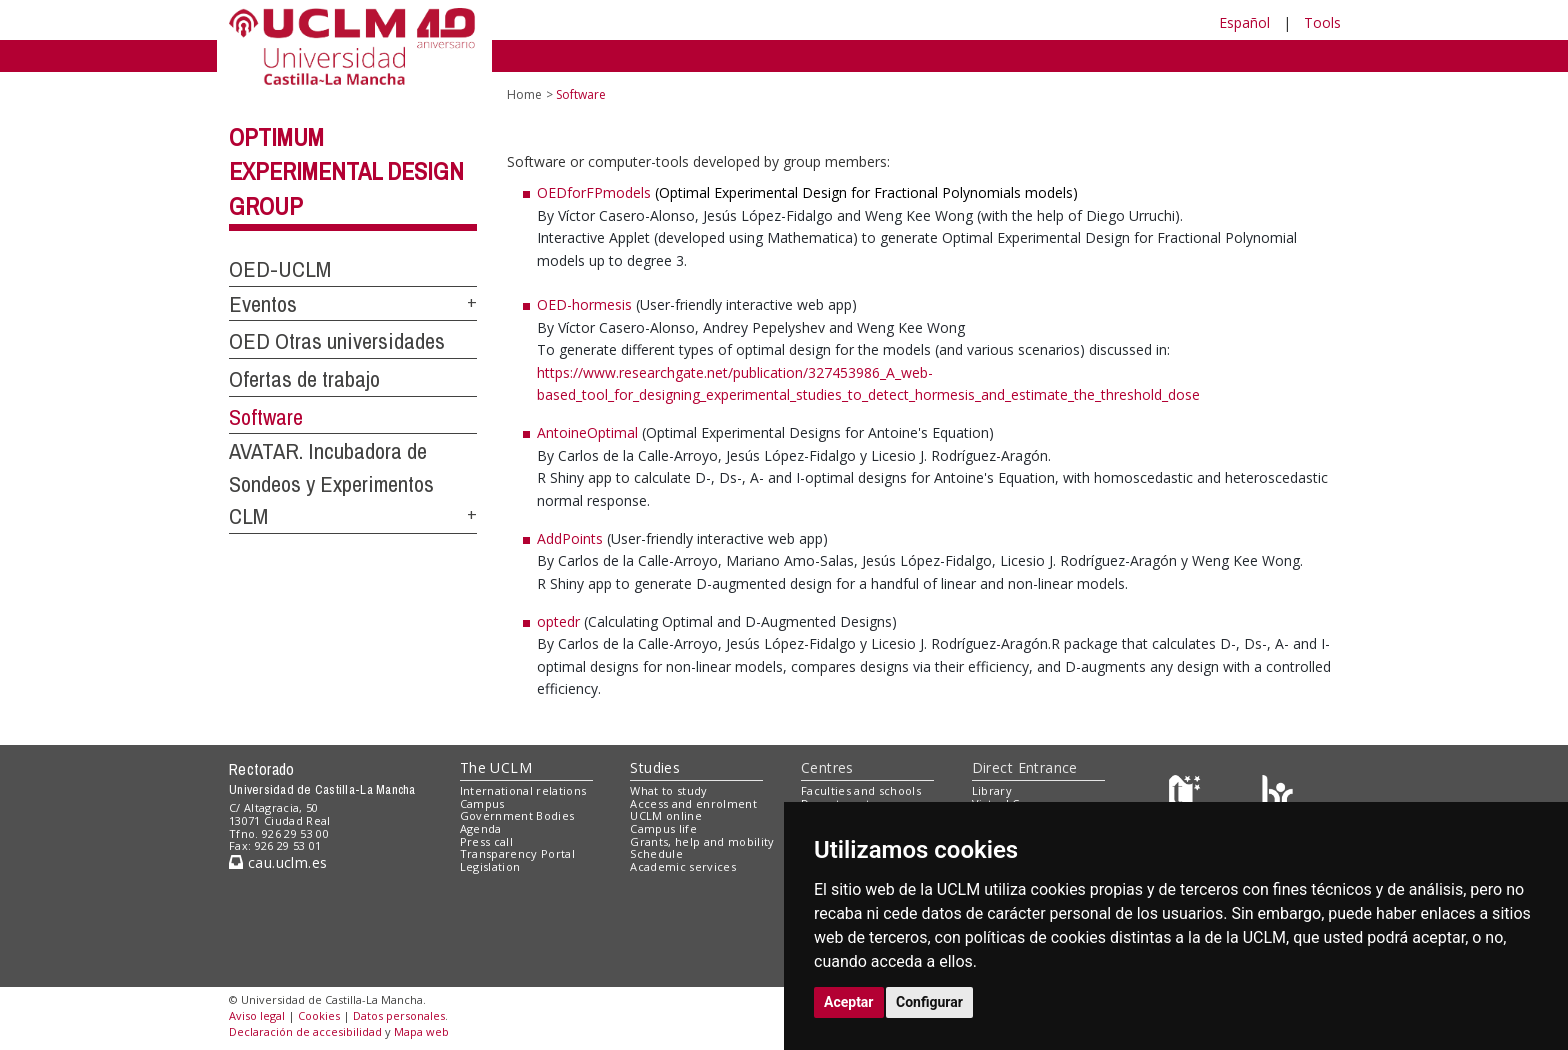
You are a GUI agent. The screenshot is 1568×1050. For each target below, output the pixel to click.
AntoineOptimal (589, 432)
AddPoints (570, 538)
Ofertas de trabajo (304, 379)
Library (992, 790)
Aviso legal (257, 1015)
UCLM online (666, 815)
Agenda (481, 828)
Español (1244, 22)
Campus (482, 803)
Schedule (656, 853)
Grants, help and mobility (702, 841)
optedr (558, 621)
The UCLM (496, 767)
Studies (655, 767)
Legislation (490, 866)
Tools (1322, 22)
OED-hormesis (584, 304)
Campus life (663, 828)
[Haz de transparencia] (1187, 794)
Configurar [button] (929, 1002)
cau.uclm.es (278, 862)
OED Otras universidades (337, 341)
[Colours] (1277, 794)
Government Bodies (517, 815)
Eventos (263, 304)
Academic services (683, 866)
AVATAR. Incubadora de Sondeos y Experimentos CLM (331, 483)
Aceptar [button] (849, 1002)
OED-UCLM (280, 269)
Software (266, 417)
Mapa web (421, 1031)
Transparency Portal (517, 853)
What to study (668, 790)
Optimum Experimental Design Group (346, 172)
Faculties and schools (861, 790)
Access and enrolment (693, 803)
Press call (486, 841)
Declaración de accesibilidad (305, 1031)
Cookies (319, 1015)
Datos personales (399, 1015)
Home (524, 94)
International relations (523, 790)
